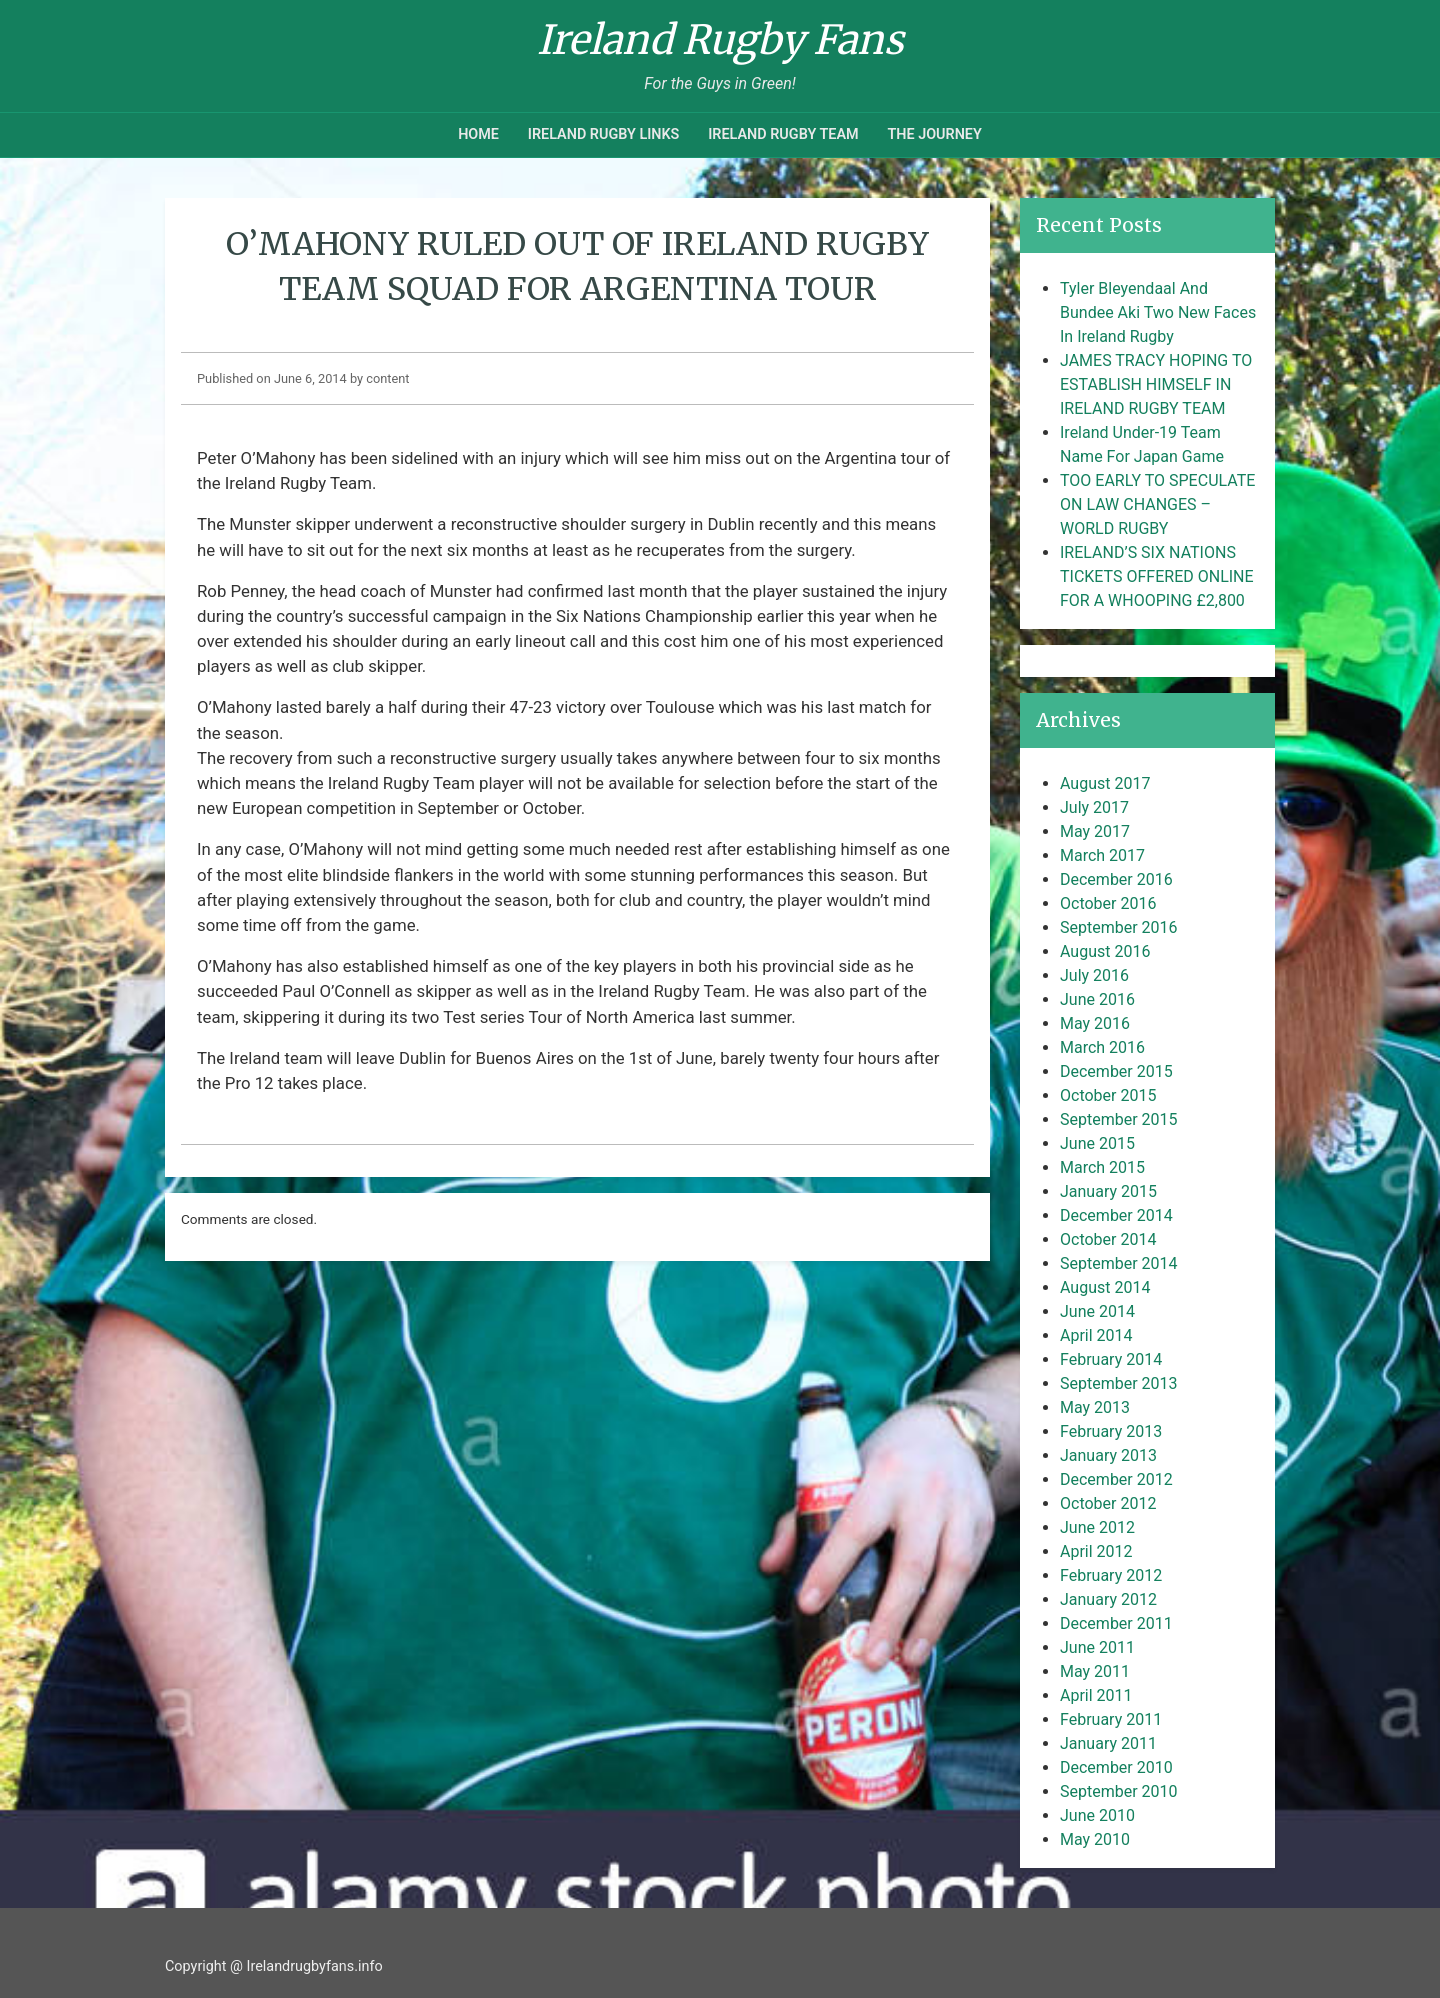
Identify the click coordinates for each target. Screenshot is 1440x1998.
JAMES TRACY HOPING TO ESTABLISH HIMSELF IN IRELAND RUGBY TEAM (1156, 384)
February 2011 (1111, 1719)
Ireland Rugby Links (604, 134)
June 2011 (1097, 1647)
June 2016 (1097, 999)
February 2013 (1111, 1431)
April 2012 (1096, 1551)
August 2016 (1105, 951)
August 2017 (1105, 783)
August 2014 (1105, 1287)
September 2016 (1119, 927)
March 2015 (1102, 1167)
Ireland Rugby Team (783, 134)
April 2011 (1096, 1695)
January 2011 (1108, 1743)
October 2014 (1108, 1239)
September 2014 (1119, 1263)
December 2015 (1116, 1071)
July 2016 (1094, 975)
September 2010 (1119, 1791)
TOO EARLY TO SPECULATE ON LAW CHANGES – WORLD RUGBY (1157, 504)
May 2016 (1095, 1023)
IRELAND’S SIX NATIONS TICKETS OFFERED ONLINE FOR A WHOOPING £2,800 (1157, 576)
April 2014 (1096, 1335)
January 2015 (1108, 1191)
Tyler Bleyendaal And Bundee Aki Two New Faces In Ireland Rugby (1158, 312)
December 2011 (1116, 1623)
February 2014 (1111, 1359)
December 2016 (1116, 879)
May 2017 (1095, 831)
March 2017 (1102, 855)
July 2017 (1094, 807)
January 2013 (1108, 1455)
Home (478, 134)
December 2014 (1116, 1215)
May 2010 (1095, 1839)
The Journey (934, 134)
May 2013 (1095, 1407)
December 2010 (1116, 1767)
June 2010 (1097, 1815)
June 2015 (1097, 1143)
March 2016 (1102, 1047)
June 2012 (1097, 1527)
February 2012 (1111, 1575)
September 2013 (1119, 1383)
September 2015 (1119, 1119)
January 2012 (1108, 1599)
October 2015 (1108, 1095)
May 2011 (1095, 1671)
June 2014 (1097, 1311)
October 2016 (1108, 903)
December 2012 (1116, 1479)
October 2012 (1108, 1503)
